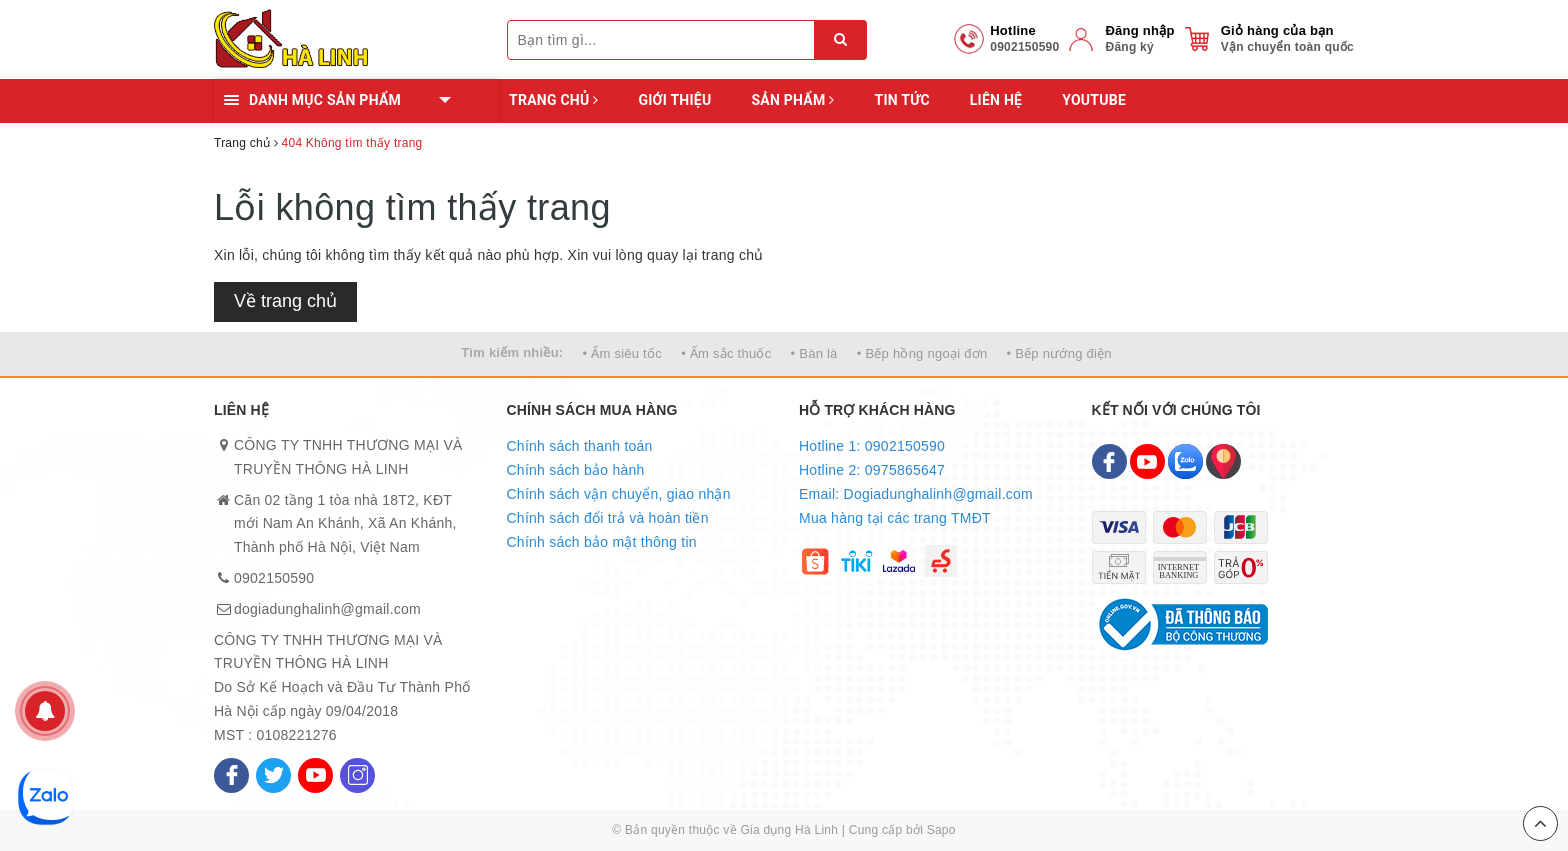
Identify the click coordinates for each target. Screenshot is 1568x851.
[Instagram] (357, 775)
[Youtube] (315, 775)
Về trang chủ (285, 301)
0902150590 (274, 578)
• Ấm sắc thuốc (726, 353)
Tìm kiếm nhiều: (512, 352)
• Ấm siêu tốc (622, 353)
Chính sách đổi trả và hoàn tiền (608, 518)
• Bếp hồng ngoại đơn (922, 353)
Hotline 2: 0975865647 (872, 470)
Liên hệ (996, 100)
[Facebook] (231, 775)
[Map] (1223, 461)
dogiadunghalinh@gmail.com (327, 609)
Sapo (941, 830)
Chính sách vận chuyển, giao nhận (619, 494)
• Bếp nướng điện (1059, 353)
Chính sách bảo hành (576, 470)
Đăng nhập (1139, 30)
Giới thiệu (674, 100)
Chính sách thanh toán (580, 446)
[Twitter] (273, 775)
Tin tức (901, 100)
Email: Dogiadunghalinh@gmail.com (916, 494)
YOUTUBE (1094, 100)
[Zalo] (1185, 461)
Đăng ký (1129, 47)
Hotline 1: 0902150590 (872, 446)
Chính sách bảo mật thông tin (602, 542)
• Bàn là (814, 353)
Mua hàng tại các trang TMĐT (895, 518)
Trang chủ (553, 100)
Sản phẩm (792, 100)
